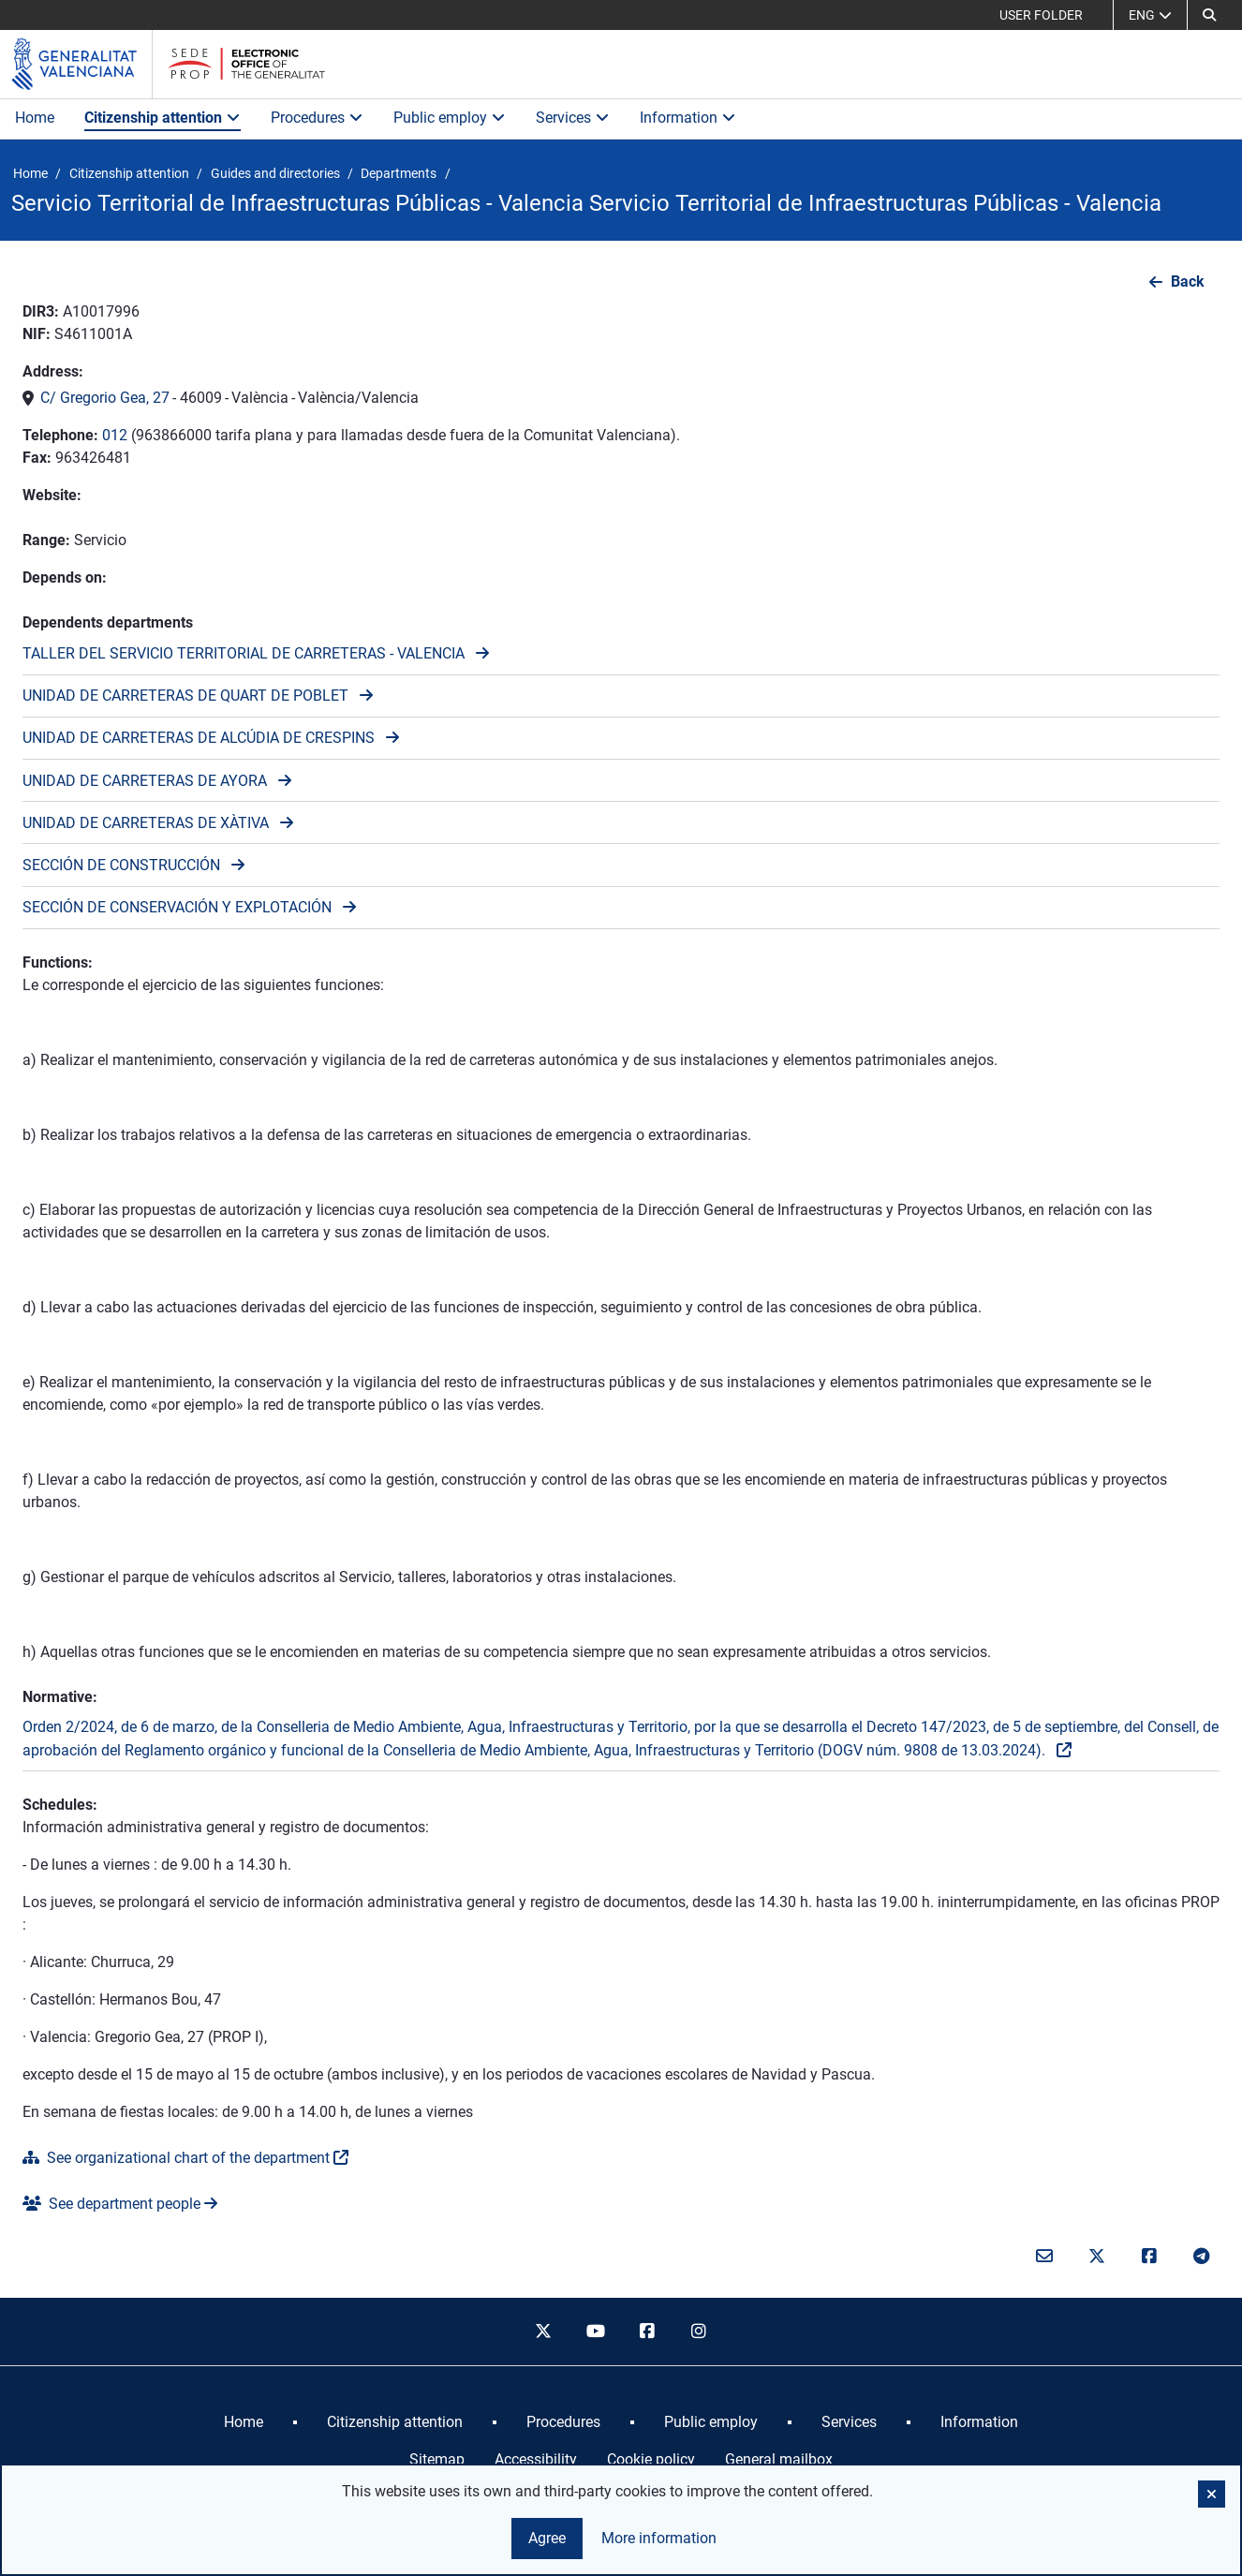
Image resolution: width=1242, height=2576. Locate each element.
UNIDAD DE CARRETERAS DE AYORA (144, 781)
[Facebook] (1149, 2256)
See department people (111, 2204)
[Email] (1045, 2256)
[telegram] (1201, 2256)
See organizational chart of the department (176, 2158)
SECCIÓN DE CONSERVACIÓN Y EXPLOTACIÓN (177, 907)
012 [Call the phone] (114, 435)
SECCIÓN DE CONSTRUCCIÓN (121, 865)
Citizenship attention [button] (162, 117)
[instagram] (699, 2331)
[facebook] (647, 2331)
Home (34, 117)
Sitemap (437, 2459)
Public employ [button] (449, 117)
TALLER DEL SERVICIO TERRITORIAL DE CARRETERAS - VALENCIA (243, 653)
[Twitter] (1097, 2256)
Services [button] (573, 117)
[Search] (1209, 15)
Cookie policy (651, 2459)
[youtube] (595, 2331)
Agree (547, 2538)
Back (1188, 281)
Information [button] (688, 117)
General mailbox (779, 2459)
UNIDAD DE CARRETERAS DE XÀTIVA (145, 823)
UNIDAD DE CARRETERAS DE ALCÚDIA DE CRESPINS (198, 738)
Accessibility (536, 2459)
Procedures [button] (317, 117)
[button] (1211, 2494)
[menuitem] (243, 2422)
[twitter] (543, 2331)
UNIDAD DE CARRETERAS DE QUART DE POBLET (185, 695)
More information (659, 2538)
